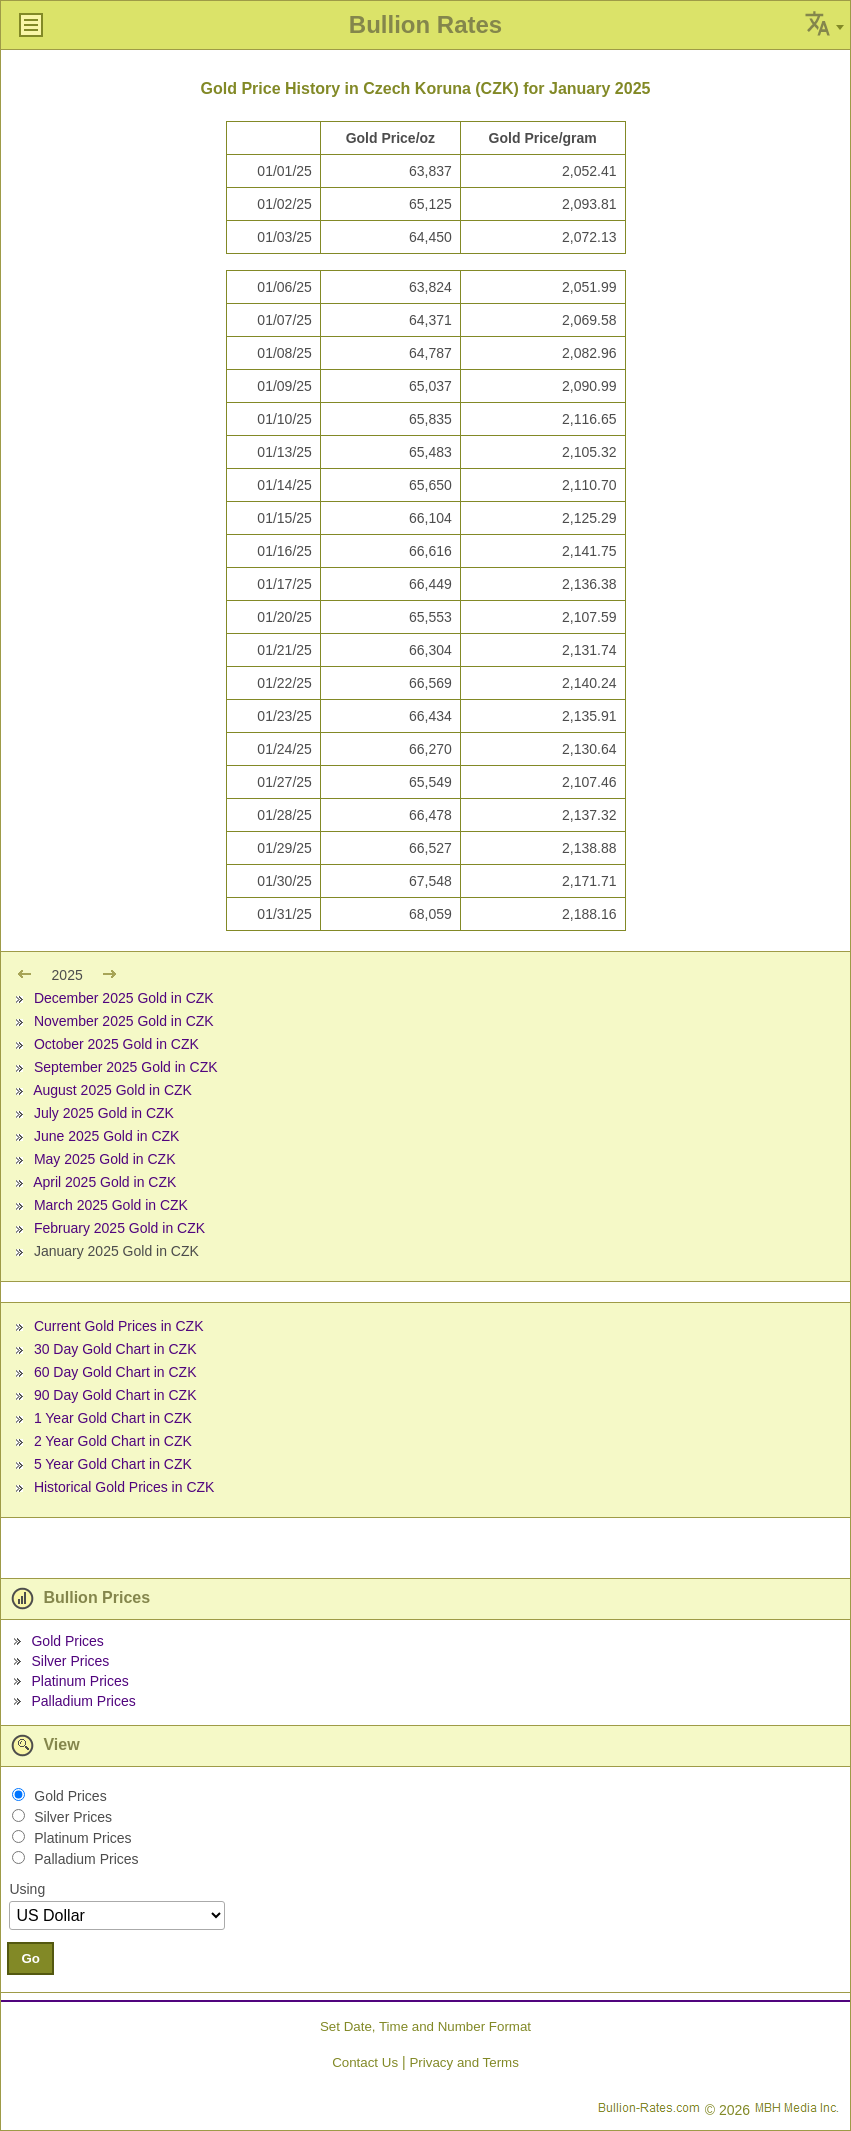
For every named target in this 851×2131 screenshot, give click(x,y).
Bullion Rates (425, 24)
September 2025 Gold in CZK (126, 1067)
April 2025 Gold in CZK (104, 1182)
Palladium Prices (83, 1701)
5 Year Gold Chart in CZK (113, 1464)
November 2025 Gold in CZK (124, 1021)
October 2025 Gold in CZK (116, 1044)
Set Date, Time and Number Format (425, 2026)
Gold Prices (67, 1641)
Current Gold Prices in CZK (119, 1326)
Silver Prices (70, 1661)
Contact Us (365, 2062)
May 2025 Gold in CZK (105, 1159)
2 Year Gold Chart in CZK (113, 1441)
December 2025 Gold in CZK (124, 998)
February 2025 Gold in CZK (119, 1228)
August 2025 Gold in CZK (112, 1090)
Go (30, 1958)
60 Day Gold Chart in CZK (115, 1372)
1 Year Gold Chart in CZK (113, 1418)
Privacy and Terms (463, 2062)
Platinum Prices (79, 1681)
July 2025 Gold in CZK (104, 1113)
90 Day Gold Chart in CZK (115, 1395)
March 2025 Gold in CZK (111, 1205)
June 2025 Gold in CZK (107, 1136)
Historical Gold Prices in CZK (124, 1487)
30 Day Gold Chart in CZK (115, 1349)
